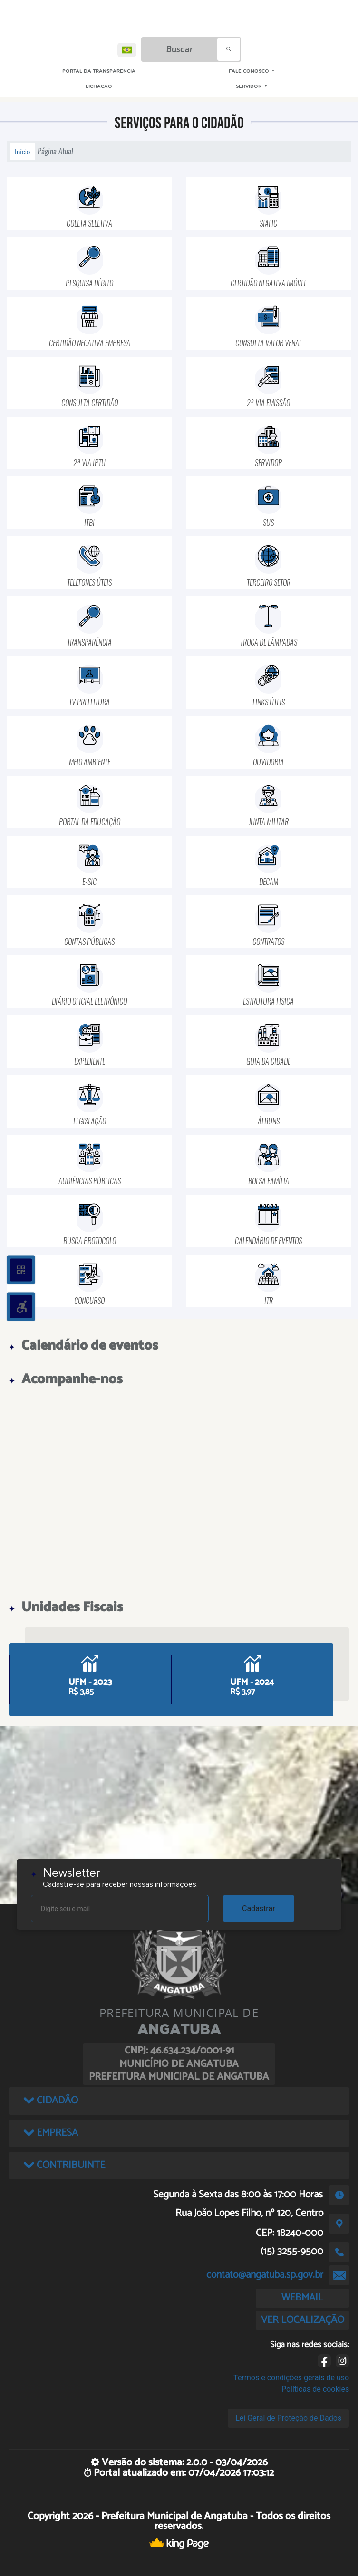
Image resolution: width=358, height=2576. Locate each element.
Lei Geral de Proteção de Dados (288, 2418)
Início (22, 151)
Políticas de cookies (315, 2389)
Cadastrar (258, 1908)
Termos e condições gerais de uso (291, 2377)
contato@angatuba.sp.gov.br (264, 2275)
